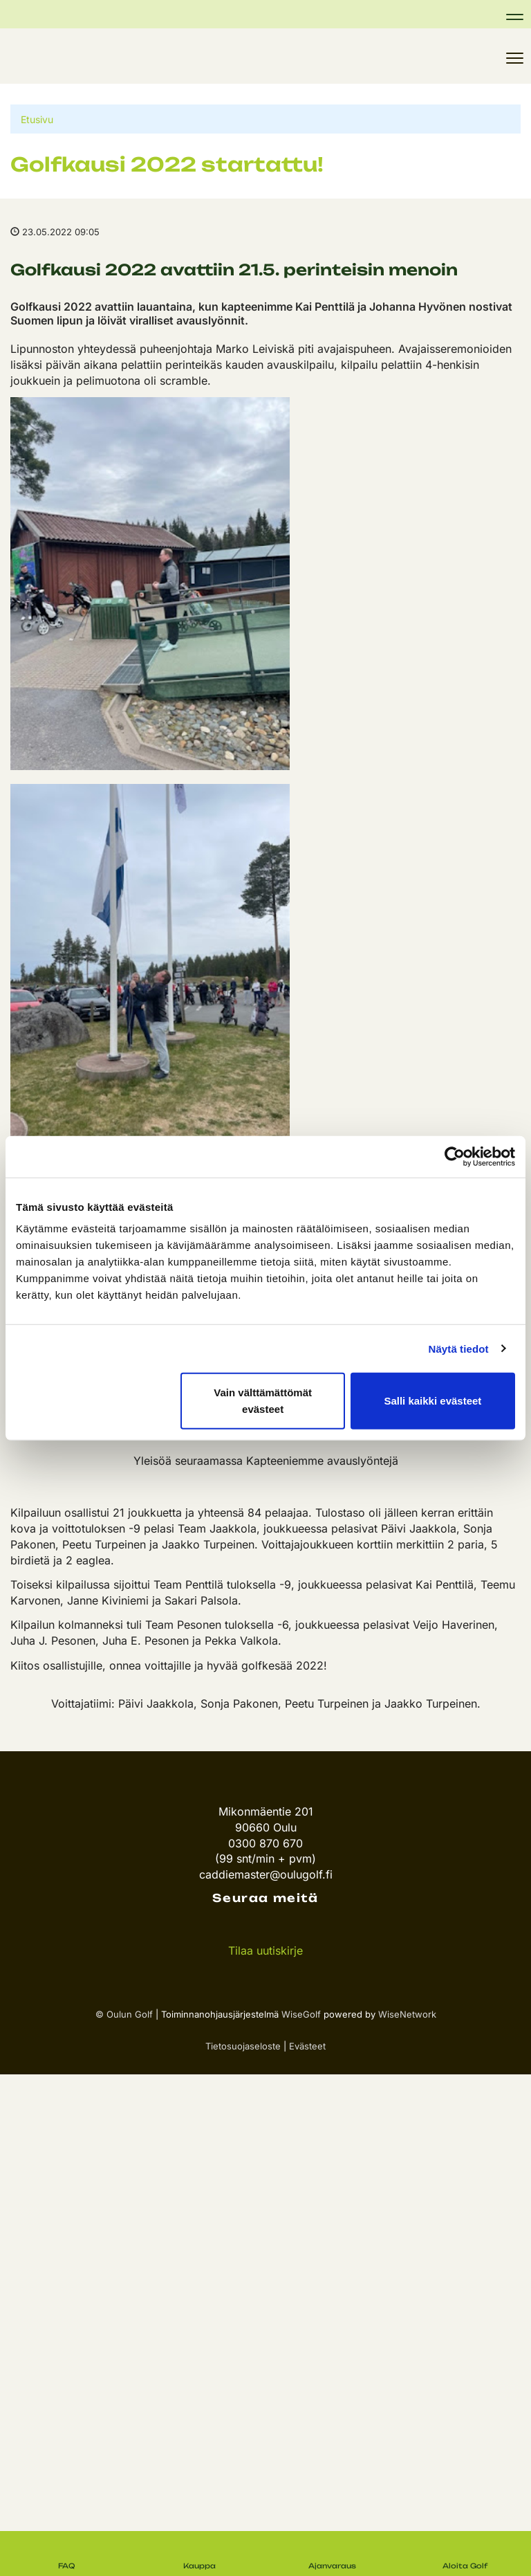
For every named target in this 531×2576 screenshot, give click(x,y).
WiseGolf (301, 2014)
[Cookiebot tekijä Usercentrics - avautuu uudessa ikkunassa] (454, 1156)
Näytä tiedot (459, 1348)
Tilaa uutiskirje (265, 1950)
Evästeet (307, 2046)
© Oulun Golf (124, 2014)
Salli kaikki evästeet (432, 1401)
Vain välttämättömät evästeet (263, 1401)
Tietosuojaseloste (243, 2046)
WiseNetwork (407, 2014)
